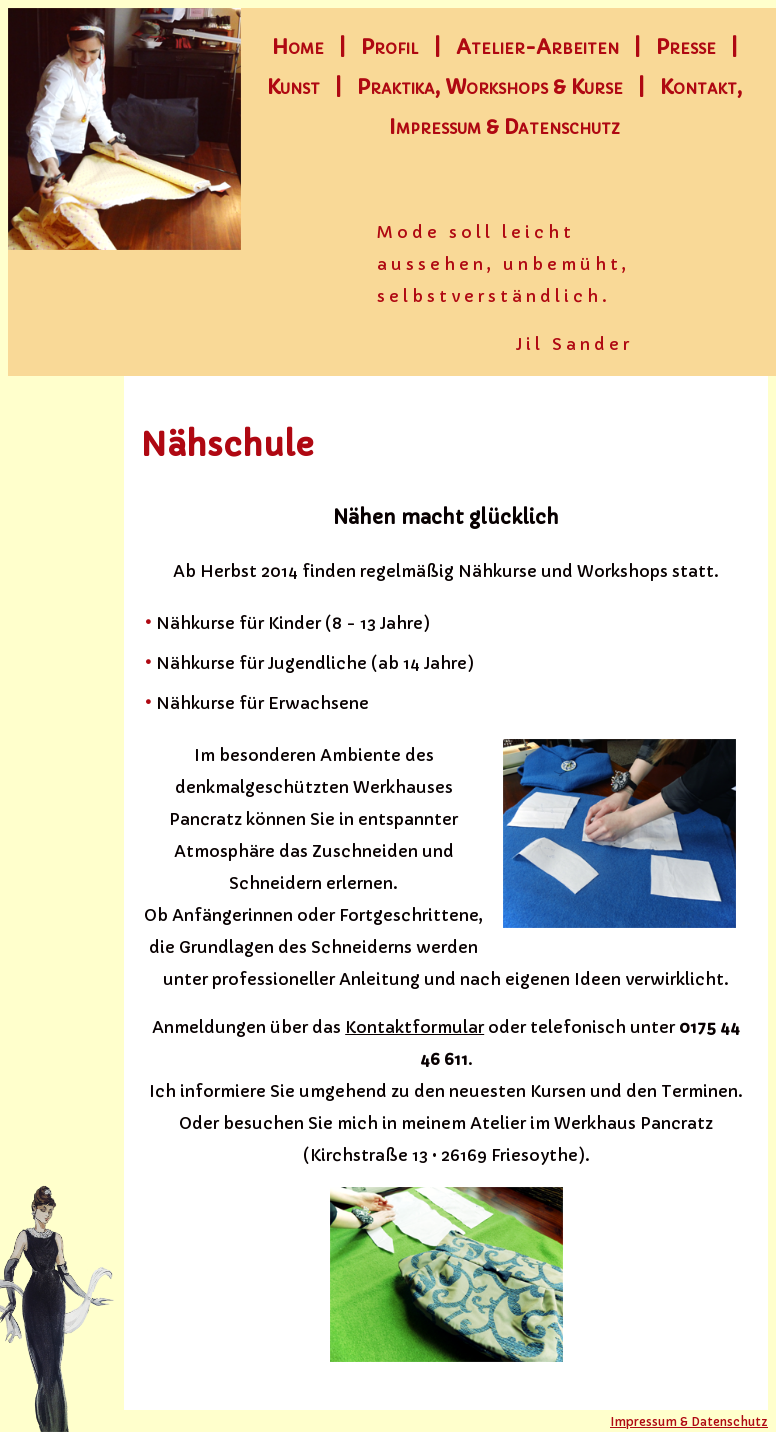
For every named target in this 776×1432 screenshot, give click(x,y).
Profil (390, 47)
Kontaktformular (414, 1027)
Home (298, 47)
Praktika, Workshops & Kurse (490, 87)
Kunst (293, 87)
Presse (686, 47)
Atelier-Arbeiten (537, 47)
